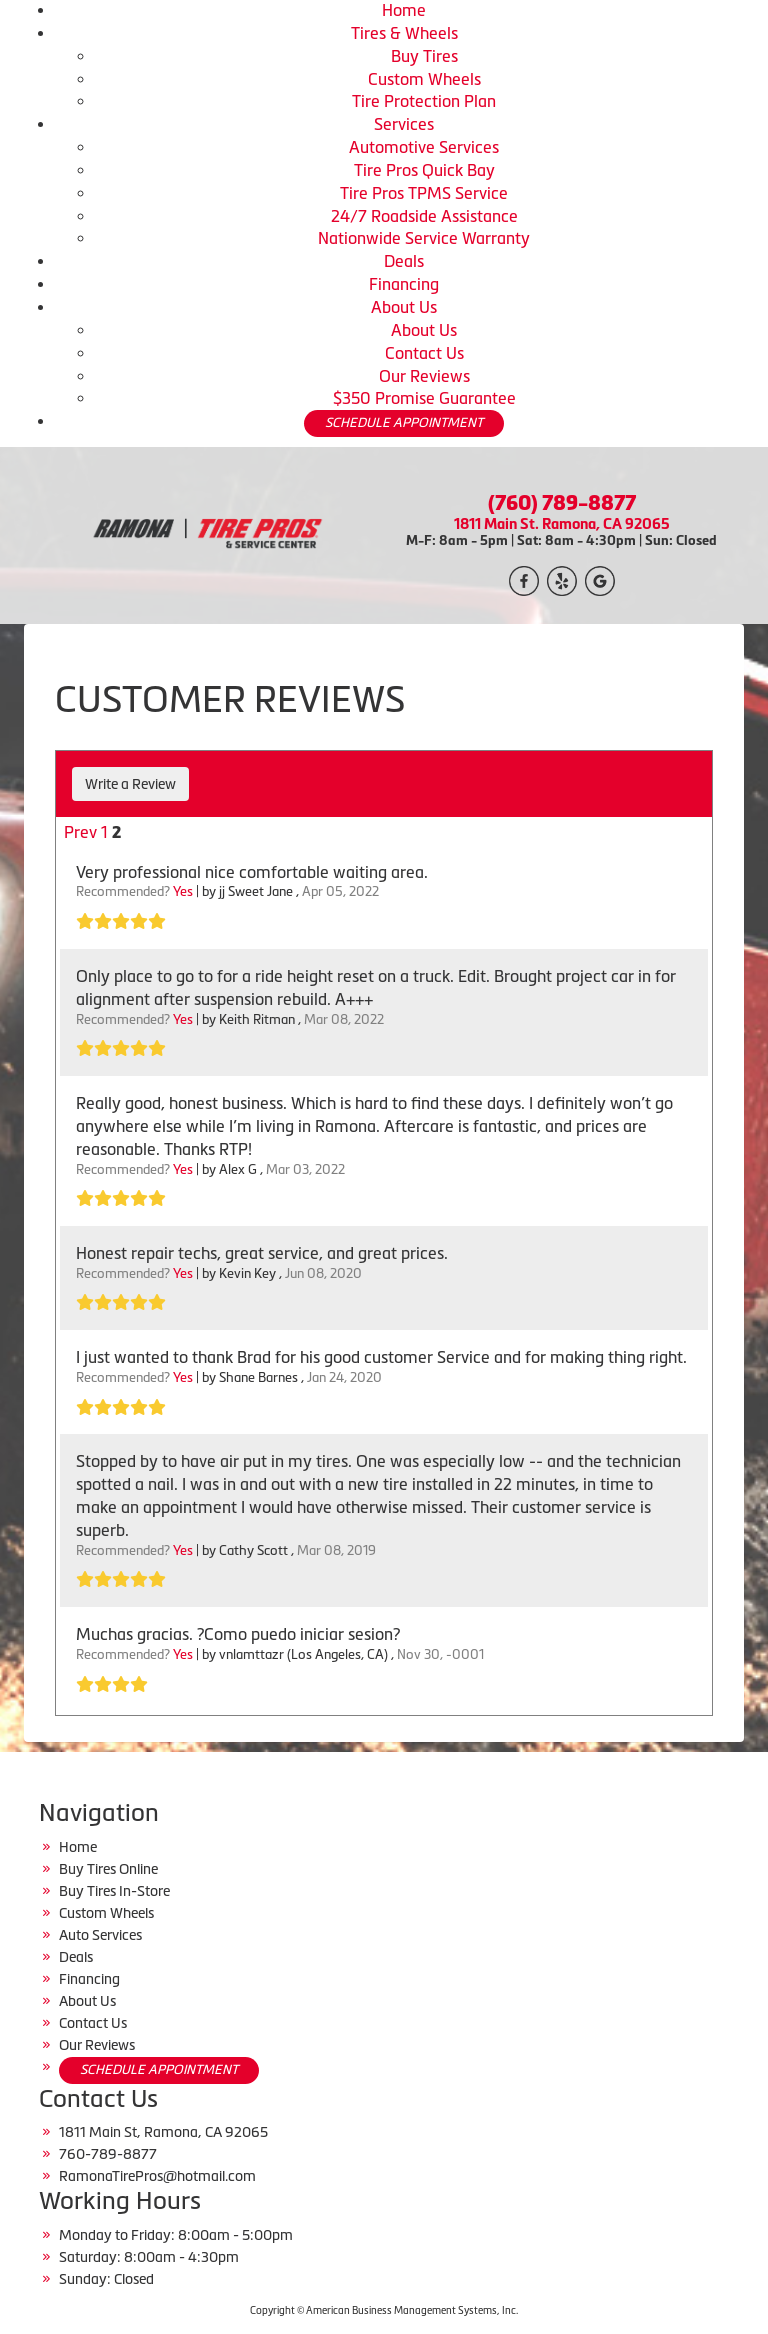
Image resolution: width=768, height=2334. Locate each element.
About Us (404, 307)
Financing (404, 284)
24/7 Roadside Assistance (424, 216)
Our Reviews (424, 376)
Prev (80, 832)
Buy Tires (424, 56)
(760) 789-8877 (562, 503)
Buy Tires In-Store (114, 1891)
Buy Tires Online (108, 1869)
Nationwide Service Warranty (424, 238)
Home (404, 10)
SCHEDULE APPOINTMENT (404, 422)
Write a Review (130, 784)
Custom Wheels (424, 79)
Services (404, 124)
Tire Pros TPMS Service (424, 193)
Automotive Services (424, 147)
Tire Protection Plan (424, 101)
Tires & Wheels (404, 33)
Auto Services (100, 1935)
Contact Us (424, 353)
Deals (404, 261)
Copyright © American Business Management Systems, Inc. (384, 2310)
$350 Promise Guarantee (424, 398)
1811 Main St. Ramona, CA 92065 (562, 523)
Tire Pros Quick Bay (424, 170)
